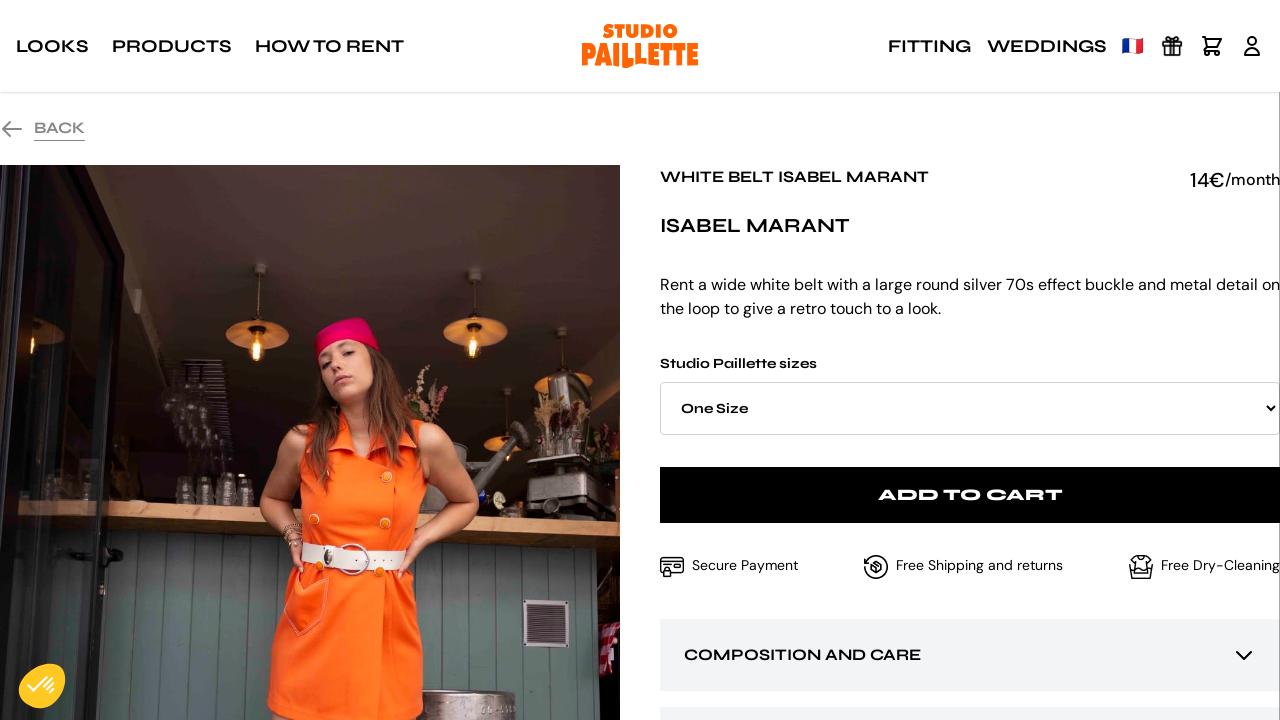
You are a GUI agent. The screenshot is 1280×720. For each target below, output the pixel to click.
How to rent (329, 46)
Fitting (929, 46)
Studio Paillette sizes (970, 395)
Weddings (1046, 46)
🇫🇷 (1133, 46)
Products (171, 46)
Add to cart (970, 494)
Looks (52, 46)
